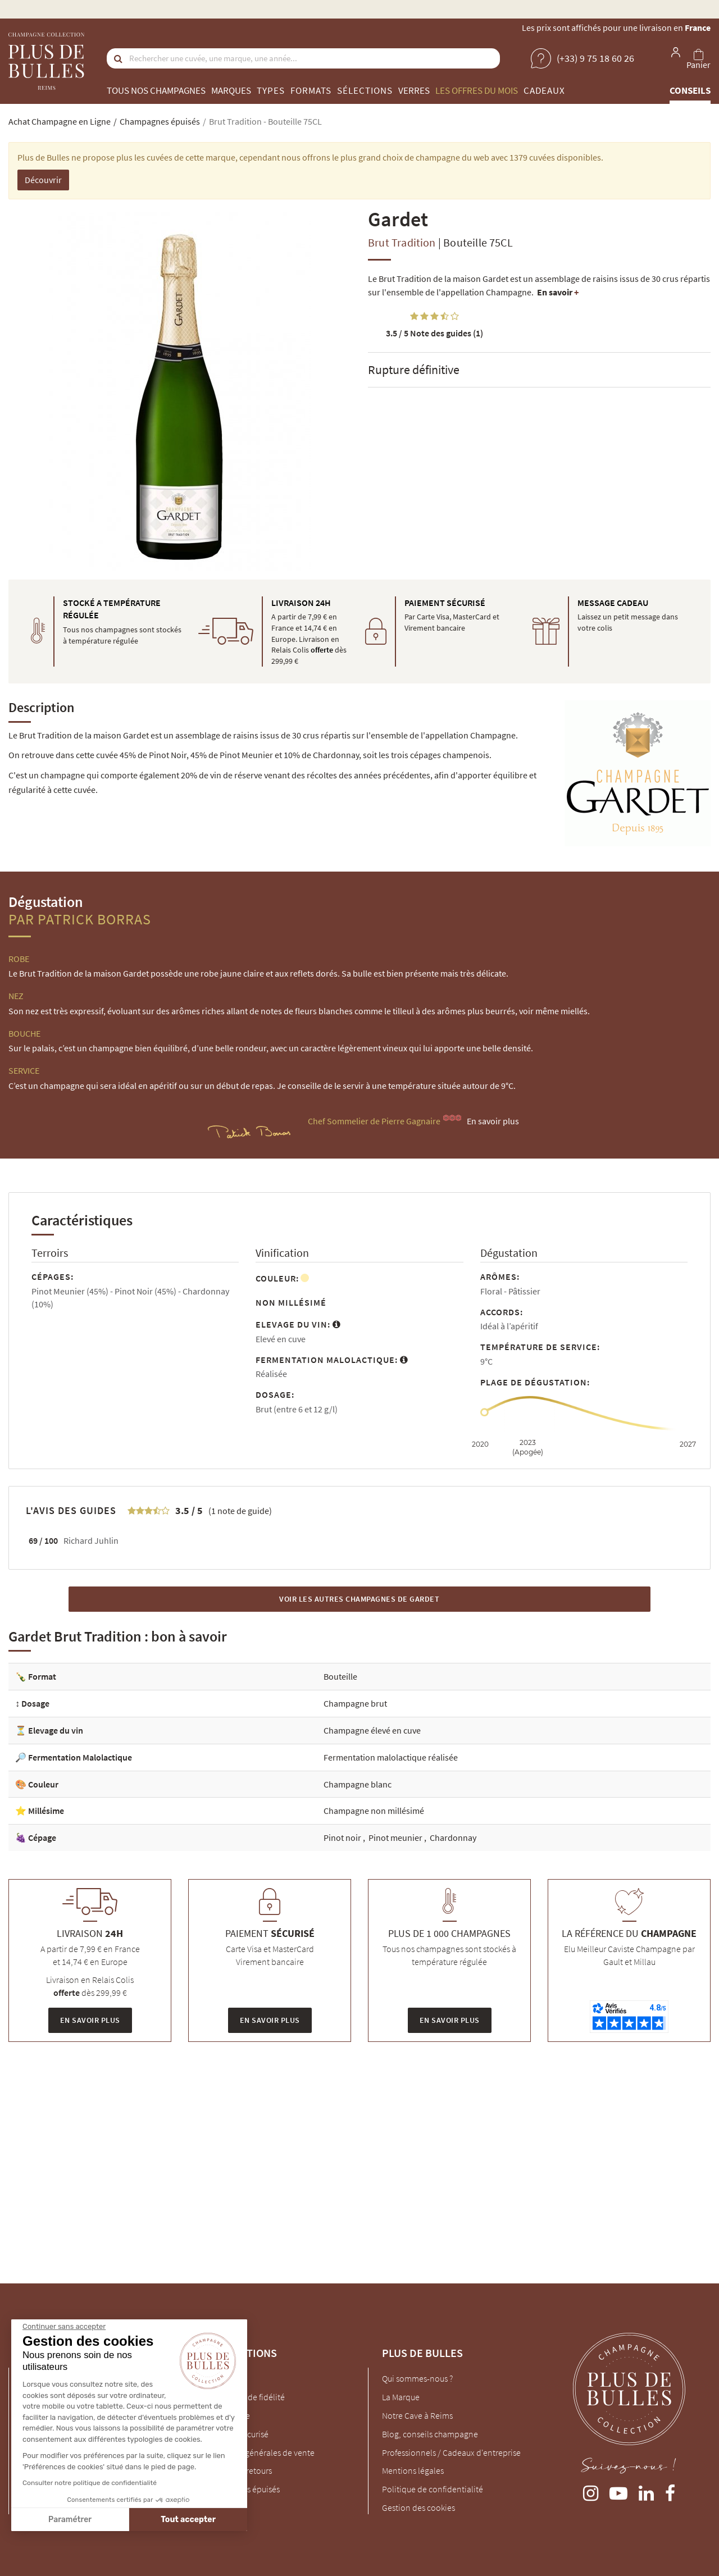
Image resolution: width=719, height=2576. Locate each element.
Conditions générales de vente (258, 2452)
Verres (414, 90)
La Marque (401, 2396)
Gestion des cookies (418, 2507)
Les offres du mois (476, 90)
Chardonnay (453, 1837)
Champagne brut (355, 1703)
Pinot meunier (396, 1837)
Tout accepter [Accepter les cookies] (91, 2519)
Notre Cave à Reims (417, 2415)
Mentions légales (413, 2470)
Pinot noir (343, 1837)
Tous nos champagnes (156, 90)
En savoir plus (493, 1121)
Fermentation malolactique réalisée (391, 1757)
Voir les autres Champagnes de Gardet (359, 1599)
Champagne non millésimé (374, 1810)
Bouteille (340, 1676)
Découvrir (43, 179)
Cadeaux (544, 90)
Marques (231, 90)
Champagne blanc (358, 1784)
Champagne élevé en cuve (372, 1730)
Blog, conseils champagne (430, 2434)
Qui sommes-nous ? (417, 2378)
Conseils (690, 90)
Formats (310, 90)
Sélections (365, 90)
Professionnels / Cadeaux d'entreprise (451, 2452)
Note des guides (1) (434, 333)
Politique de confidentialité (432, 2489)
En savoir (558, 292)
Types (271, 90)
